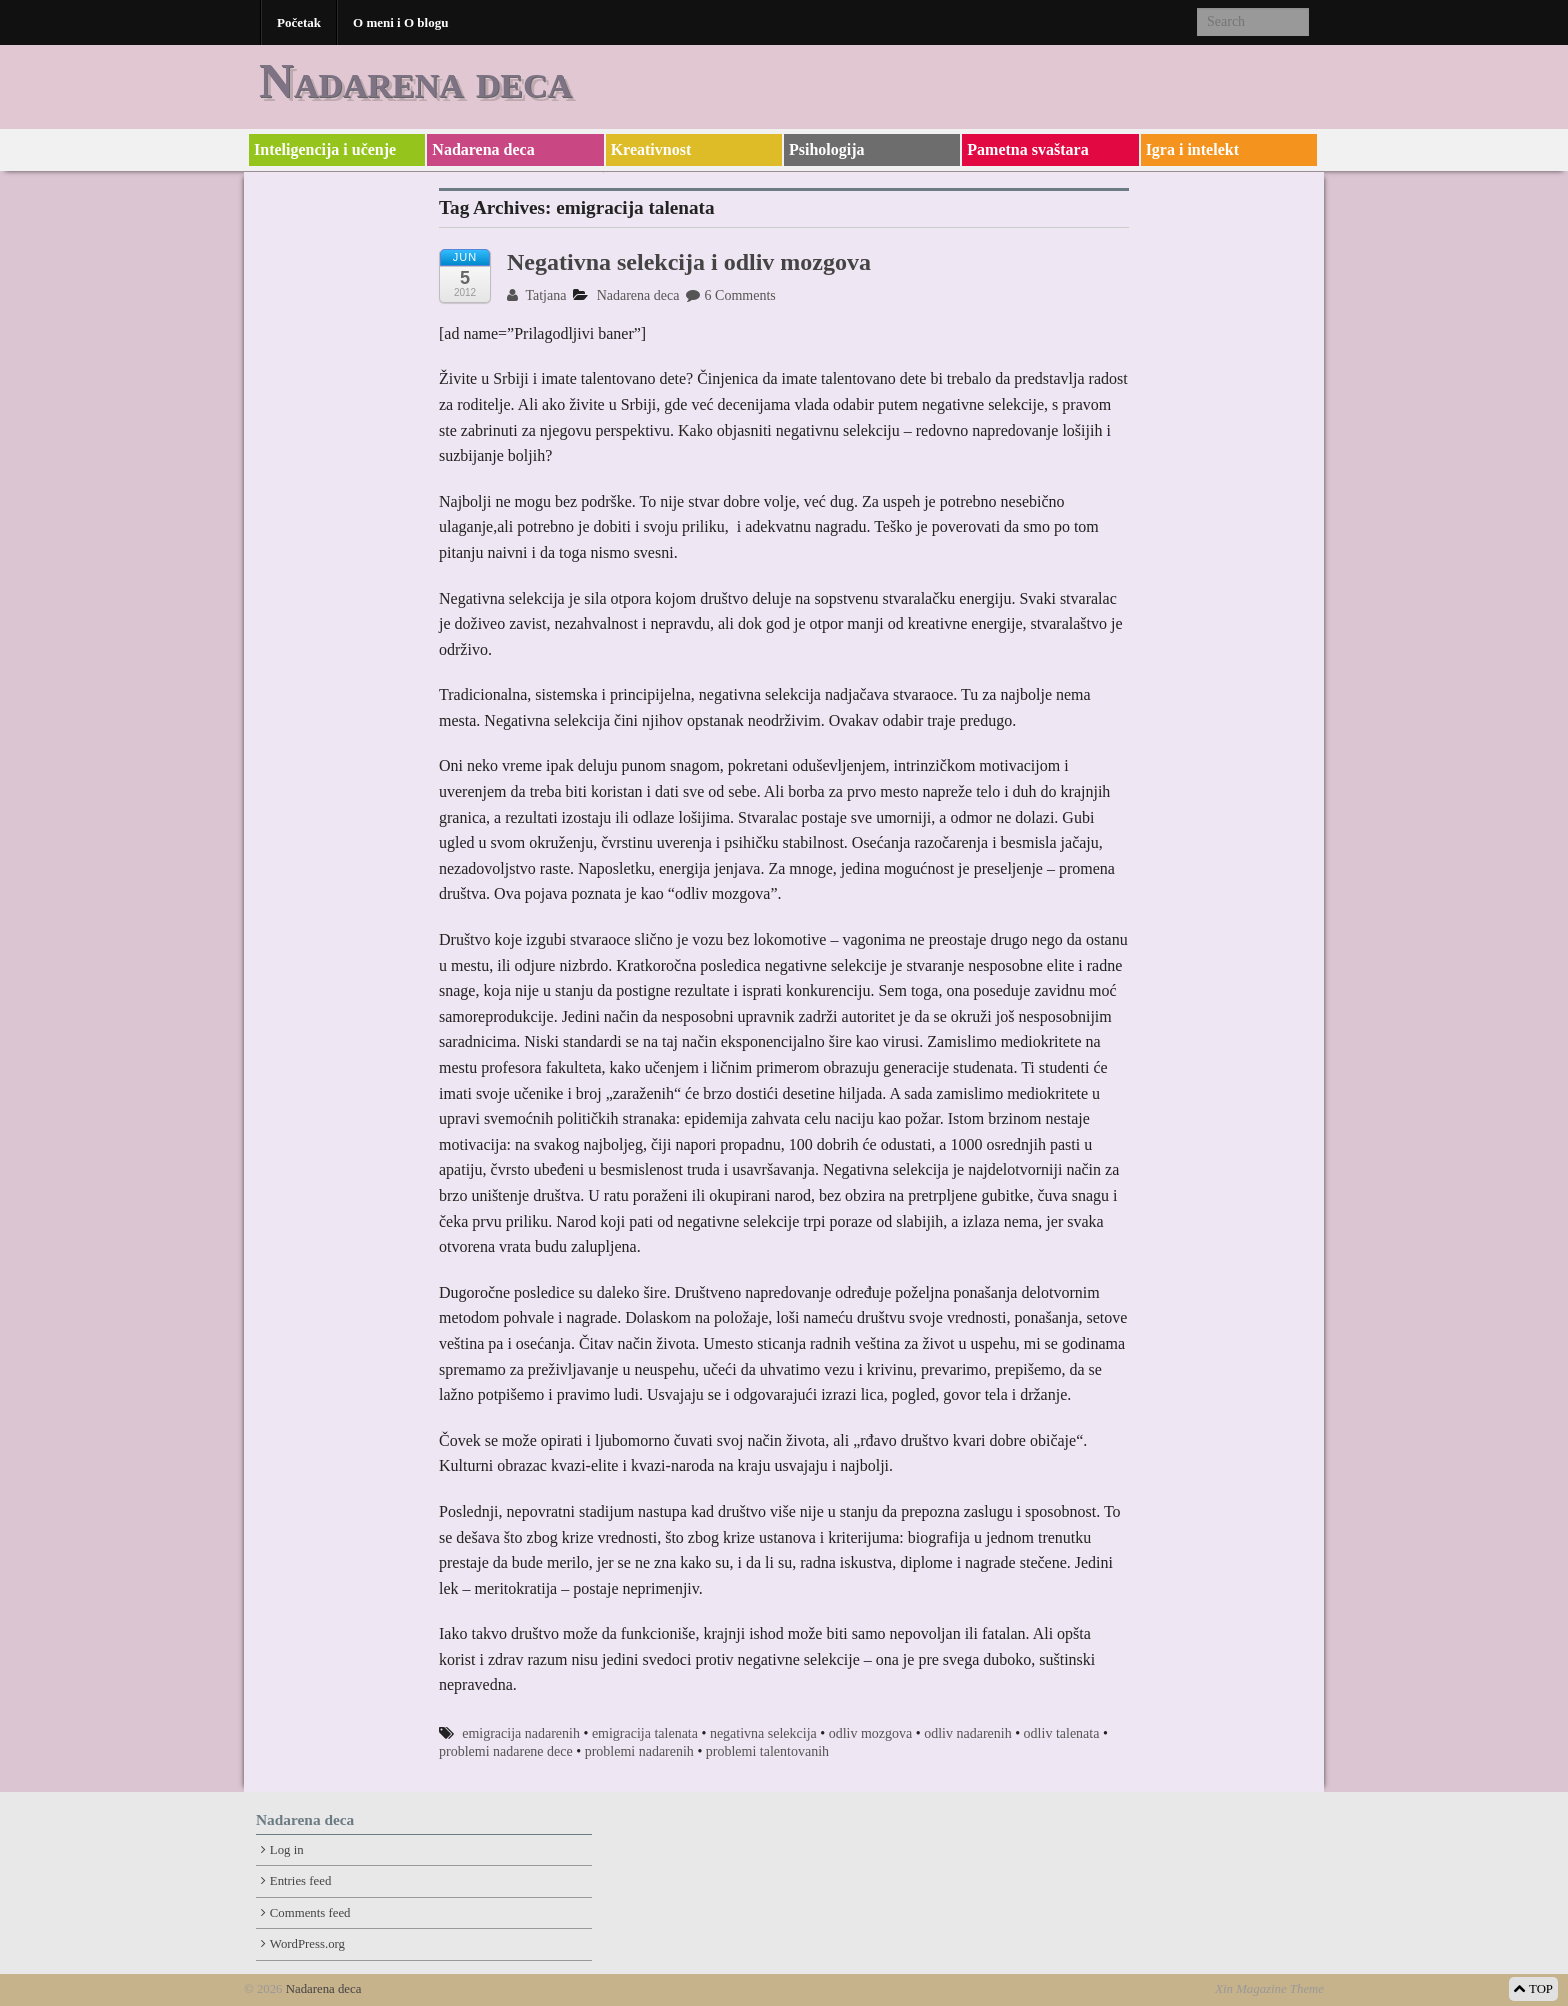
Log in (287, 1850)
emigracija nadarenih (521, 1733)
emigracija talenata (645, 1733)
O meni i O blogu (400, 22)
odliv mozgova (871, 1733)
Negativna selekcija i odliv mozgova (689, 262)
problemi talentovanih (767, 1751)
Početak (299, 22)
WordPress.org (307, 1944)
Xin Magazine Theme (1269, 1989)
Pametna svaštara (1027, 149)
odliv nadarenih (967, 1733)
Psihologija (827, 149)
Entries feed (300, 1881)
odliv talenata (1062, 1733)
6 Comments (730, 295)
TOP (1533, 1989)
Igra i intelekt (1192, 149)
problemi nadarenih (639, 1751)
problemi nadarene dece (506, 1751)
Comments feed (310, 1913)
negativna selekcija (763, 1733)
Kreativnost (651, 149)
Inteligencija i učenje (325, 149)
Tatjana (536, 295)
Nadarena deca (415, 80)
